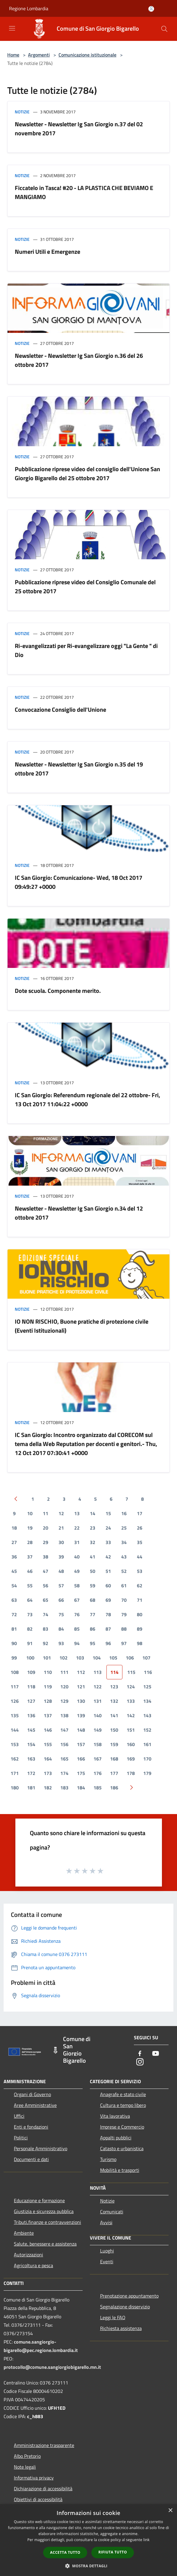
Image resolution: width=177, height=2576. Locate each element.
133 (131, 1701)
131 (97, 1701)
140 (97, 1715)
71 (139, 1600)
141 (114, 1715)
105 (113, 1657)
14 (92, 1513)
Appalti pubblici (115, 2137)
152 (147, 1729)
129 (64, 1701)
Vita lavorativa (115, 2116)
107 (146, 1657)
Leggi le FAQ (112, 2317)
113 (97, 1672)
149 (97, 1729)
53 (139, 1571)
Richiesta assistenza (121, 2328)
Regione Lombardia (28, 8)
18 (14, 1527)
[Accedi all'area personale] (151, 9)
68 (92, 1600)
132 (114, 1701)
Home (13, 54)
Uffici (19, 2116)
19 (30, 1527)
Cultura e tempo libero (123, 2105)
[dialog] (88, 2540)
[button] (89, 2566)
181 (31, 1787)
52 (124, 1571)
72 (14, 1614)
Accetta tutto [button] (65, 2552)
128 (48, 1701)
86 (92, 1628)
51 (108, 1571)
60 (108, 1585)
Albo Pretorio (27, 2456)
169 (131, 1758)
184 (81, 1787)
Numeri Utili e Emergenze (47, 251)
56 (45, 1585)
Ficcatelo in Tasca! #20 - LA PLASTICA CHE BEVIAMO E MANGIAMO (84, 192)
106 (130, 1657)
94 (77, 1643)
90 (14, 1643)
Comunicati (111, 2211)
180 (15, 1787)
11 (45, 1513)
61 (124, 1585)
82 (30, 1628)
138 (64, 1715)
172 (31, 1773)
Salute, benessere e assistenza (45, 2243)
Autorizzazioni (28, 2254)
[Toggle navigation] (12, 28)
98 (139, 1643)
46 (30, 1571)
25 (124, 1527)
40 (77, 1556)
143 (147, 1715)
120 (64, 1686)
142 (131, 1715)
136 (31, 1715)
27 (14, 1542)
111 (64, 1672)
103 (80, 1657)
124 (131, 1686)
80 (139, 1614)
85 (77, 1628)
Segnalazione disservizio (125, 2306)
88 (124, 1628)
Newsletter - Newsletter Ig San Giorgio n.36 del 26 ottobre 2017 (79, 360)
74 (45, 1614)
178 (131, 1773)
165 (64, 1758)
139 (81, 1715)
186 (114, 1787)
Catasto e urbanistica (122, 2148)
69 (108, 1600)
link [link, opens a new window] (146, 2539)
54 (14, 1585)
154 (31, 1744)
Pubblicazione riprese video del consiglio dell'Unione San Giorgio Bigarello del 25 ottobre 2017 (87, 473)
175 (81, 1773)
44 (139, 1556)
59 (92, 1585)
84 (61, 1628)
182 (48, 1787)
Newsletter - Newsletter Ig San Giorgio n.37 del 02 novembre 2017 (79, 128)
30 (61, 1542)
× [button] (170, 2510)
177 (114, 1773)
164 (48, 1758)
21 (61, 1527)
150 (114, 1729)
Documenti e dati (31, 2159)
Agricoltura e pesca (33, 2265)
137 (48, 1715)
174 (64, 1773)
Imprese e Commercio (122, 2126)
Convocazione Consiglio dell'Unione (60, 709)
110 (48, 1672)
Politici (21, 2137)
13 (77, 1513)
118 (31, 1686)
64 (30, 1600)
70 (124, 1600)
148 (81, 1729)
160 (131, 1744)
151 (131, 1729)
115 (131, 1672)
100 (30, 1657)
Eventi (106, 2261)
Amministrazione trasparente (44, 2445)
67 (77, 1600)
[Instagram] (140, 2062)
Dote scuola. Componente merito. (58, 990)
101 (47, 1657)
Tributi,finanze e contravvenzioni (47, 2222)
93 (61, 1643)
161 (147, 1744)
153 (15, 1744)
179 (147, 1773)
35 (139, 1542)
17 (139, 1513)
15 (108, 1513)
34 (124, 1542)
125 (147, 1686)
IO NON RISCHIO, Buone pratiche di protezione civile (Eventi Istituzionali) (81, 1326)
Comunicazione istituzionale (87, 54)
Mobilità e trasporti (119, 2170)
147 (64, 1729)
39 (61, 1556)
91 (30, 1643)
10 (30, 1513)
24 (108, 1527)
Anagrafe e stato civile (123, 2094)
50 (92, 1571)
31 (77, 1542)
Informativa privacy (34, 2477)
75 (61, 1614)
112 (81, 1672)
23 (92, 1527)
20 (45, 1527)
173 (48, 1773)
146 (48, 1729)
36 (14, 1556)
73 (30, 1614)
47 (45, 1571)
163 (31, 1758)
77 (92, 1614)
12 (61, 1513)
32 (92, 1542)
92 (45, 1643)
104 (97, 1657)
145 (31, 1729)
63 (14, 1600)
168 (114, 1758)
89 (139, 1628)
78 (108, 1614)
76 (77, 1614)
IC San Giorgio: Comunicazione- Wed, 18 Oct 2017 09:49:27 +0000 (78, 882)
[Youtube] (156, 2053)
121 (81, 1686)
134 (147, 1701)
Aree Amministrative (35, 2105)
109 (31, 1672)
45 (14, 1571)
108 (15, 1672)
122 (97, 1686)
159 (114, 1744)
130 (81, 1701)
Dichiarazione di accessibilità (43, 2488)
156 (64, 1744)
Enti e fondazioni (31, 2126)
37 (30, 1556)
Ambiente (24, 2233)
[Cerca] (164, 28)
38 (45, 1556)
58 (77, 1585)
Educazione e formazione (39, 2200)
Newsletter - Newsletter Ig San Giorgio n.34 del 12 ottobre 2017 (79, 1213)
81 (14, 1628)
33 (108, 1542)
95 (92, 1643)
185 (97, 1787)
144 (15, 1729)
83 (45, 1628)
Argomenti (39, 54)
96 (108, 1643)
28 (30, 1542)
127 (31, 1701)
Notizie (22, 112)
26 (139, 1527)
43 (124, 1556)
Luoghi (107, 2250)
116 (148, 1672)
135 (15, 1715)
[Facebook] (140, 2053)
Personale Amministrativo (40, 2148)
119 (48, 1686)
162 (15, 1758)
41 (92, 1556)
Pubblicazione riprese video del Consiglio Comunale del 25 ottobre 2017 (85, 586)
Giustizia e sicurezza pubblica (44, 2211)
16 (124, 1513)
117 (15, 1686)
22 (77, 1527)
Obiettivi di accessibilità (38, 2499)
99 (14, 1657)
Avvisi (106, 2222)
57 (61, 1585)
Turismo (108, 2159)
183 (64, 1787)
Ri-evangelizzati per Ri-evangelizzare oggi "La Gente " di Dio (86, 650)
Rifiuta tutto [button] (112, 2552)
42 (108, 1556)
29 (45, 1542)
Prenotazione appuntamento (129, 2295)
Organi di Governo (32, 2094)
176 (97, 1773)
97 (124, 1643)
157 (81, 1744)
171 (15, 1773)
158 (97, 1744)
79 (124, 1614)
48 (61, 1571)
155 (48, 1744)
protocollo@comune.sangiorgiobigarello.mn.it (52, 2367)
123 (114, 1686)
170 (147, 1758)
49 (77, 1571)
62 (139, 1585)
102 (63, 1657)
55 (30, 1585)
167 (97, 1758)
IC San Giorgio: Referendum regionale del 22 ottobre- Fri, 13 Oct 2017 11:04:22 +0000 (87, 1099)
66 (61, 1600)
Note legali (25, 2466)
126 (15, 1701)
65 (45, 1600)
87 (108, 1628)
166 (81, 1758)
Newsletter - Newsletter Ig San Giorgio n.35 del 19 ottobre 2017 (79, 769)
